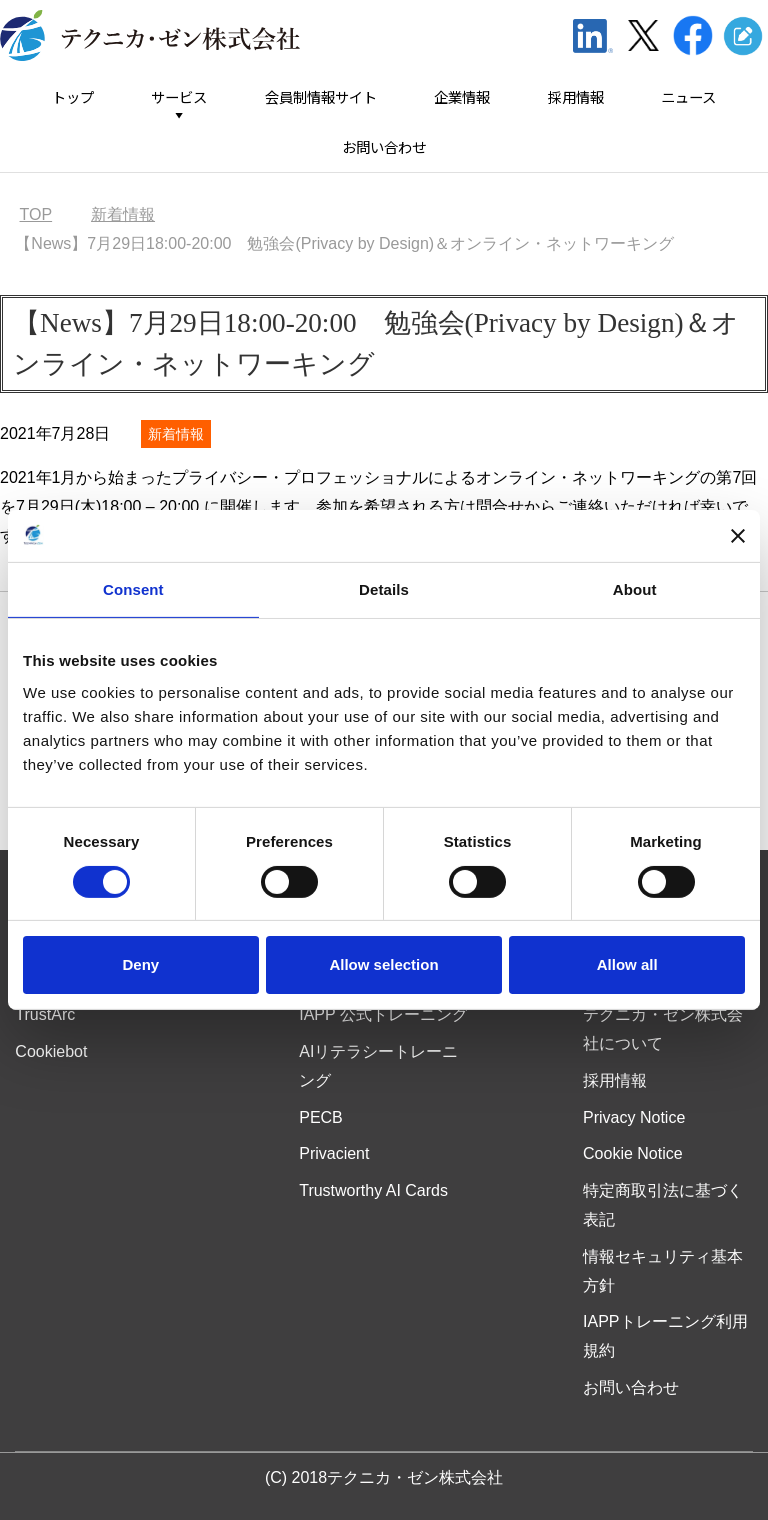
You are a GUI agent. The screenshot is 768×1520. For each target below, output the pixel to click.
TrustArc (45, 1014)
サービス (179, 97)
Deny (140, 964)
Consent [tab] (133, 589)
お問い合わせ (384, 147)
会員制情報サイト (321, 97)
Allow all (627, 964)
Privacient (334, 1153)
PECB (321, 1117)
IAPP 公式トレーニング (383, 1014)
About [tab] (635, 589)
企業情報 (462, 97)
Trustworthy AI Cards (373, 1190)
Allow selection (383, 964)
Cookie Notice (633, 1153)
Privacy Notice (634, 1117)
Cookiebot (51, 1051)
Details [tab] (384, 589)
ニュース (688, 97)
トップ (73, 97)
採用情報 (576, 97)
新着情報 (176, 434)
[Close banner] (738, 536)
